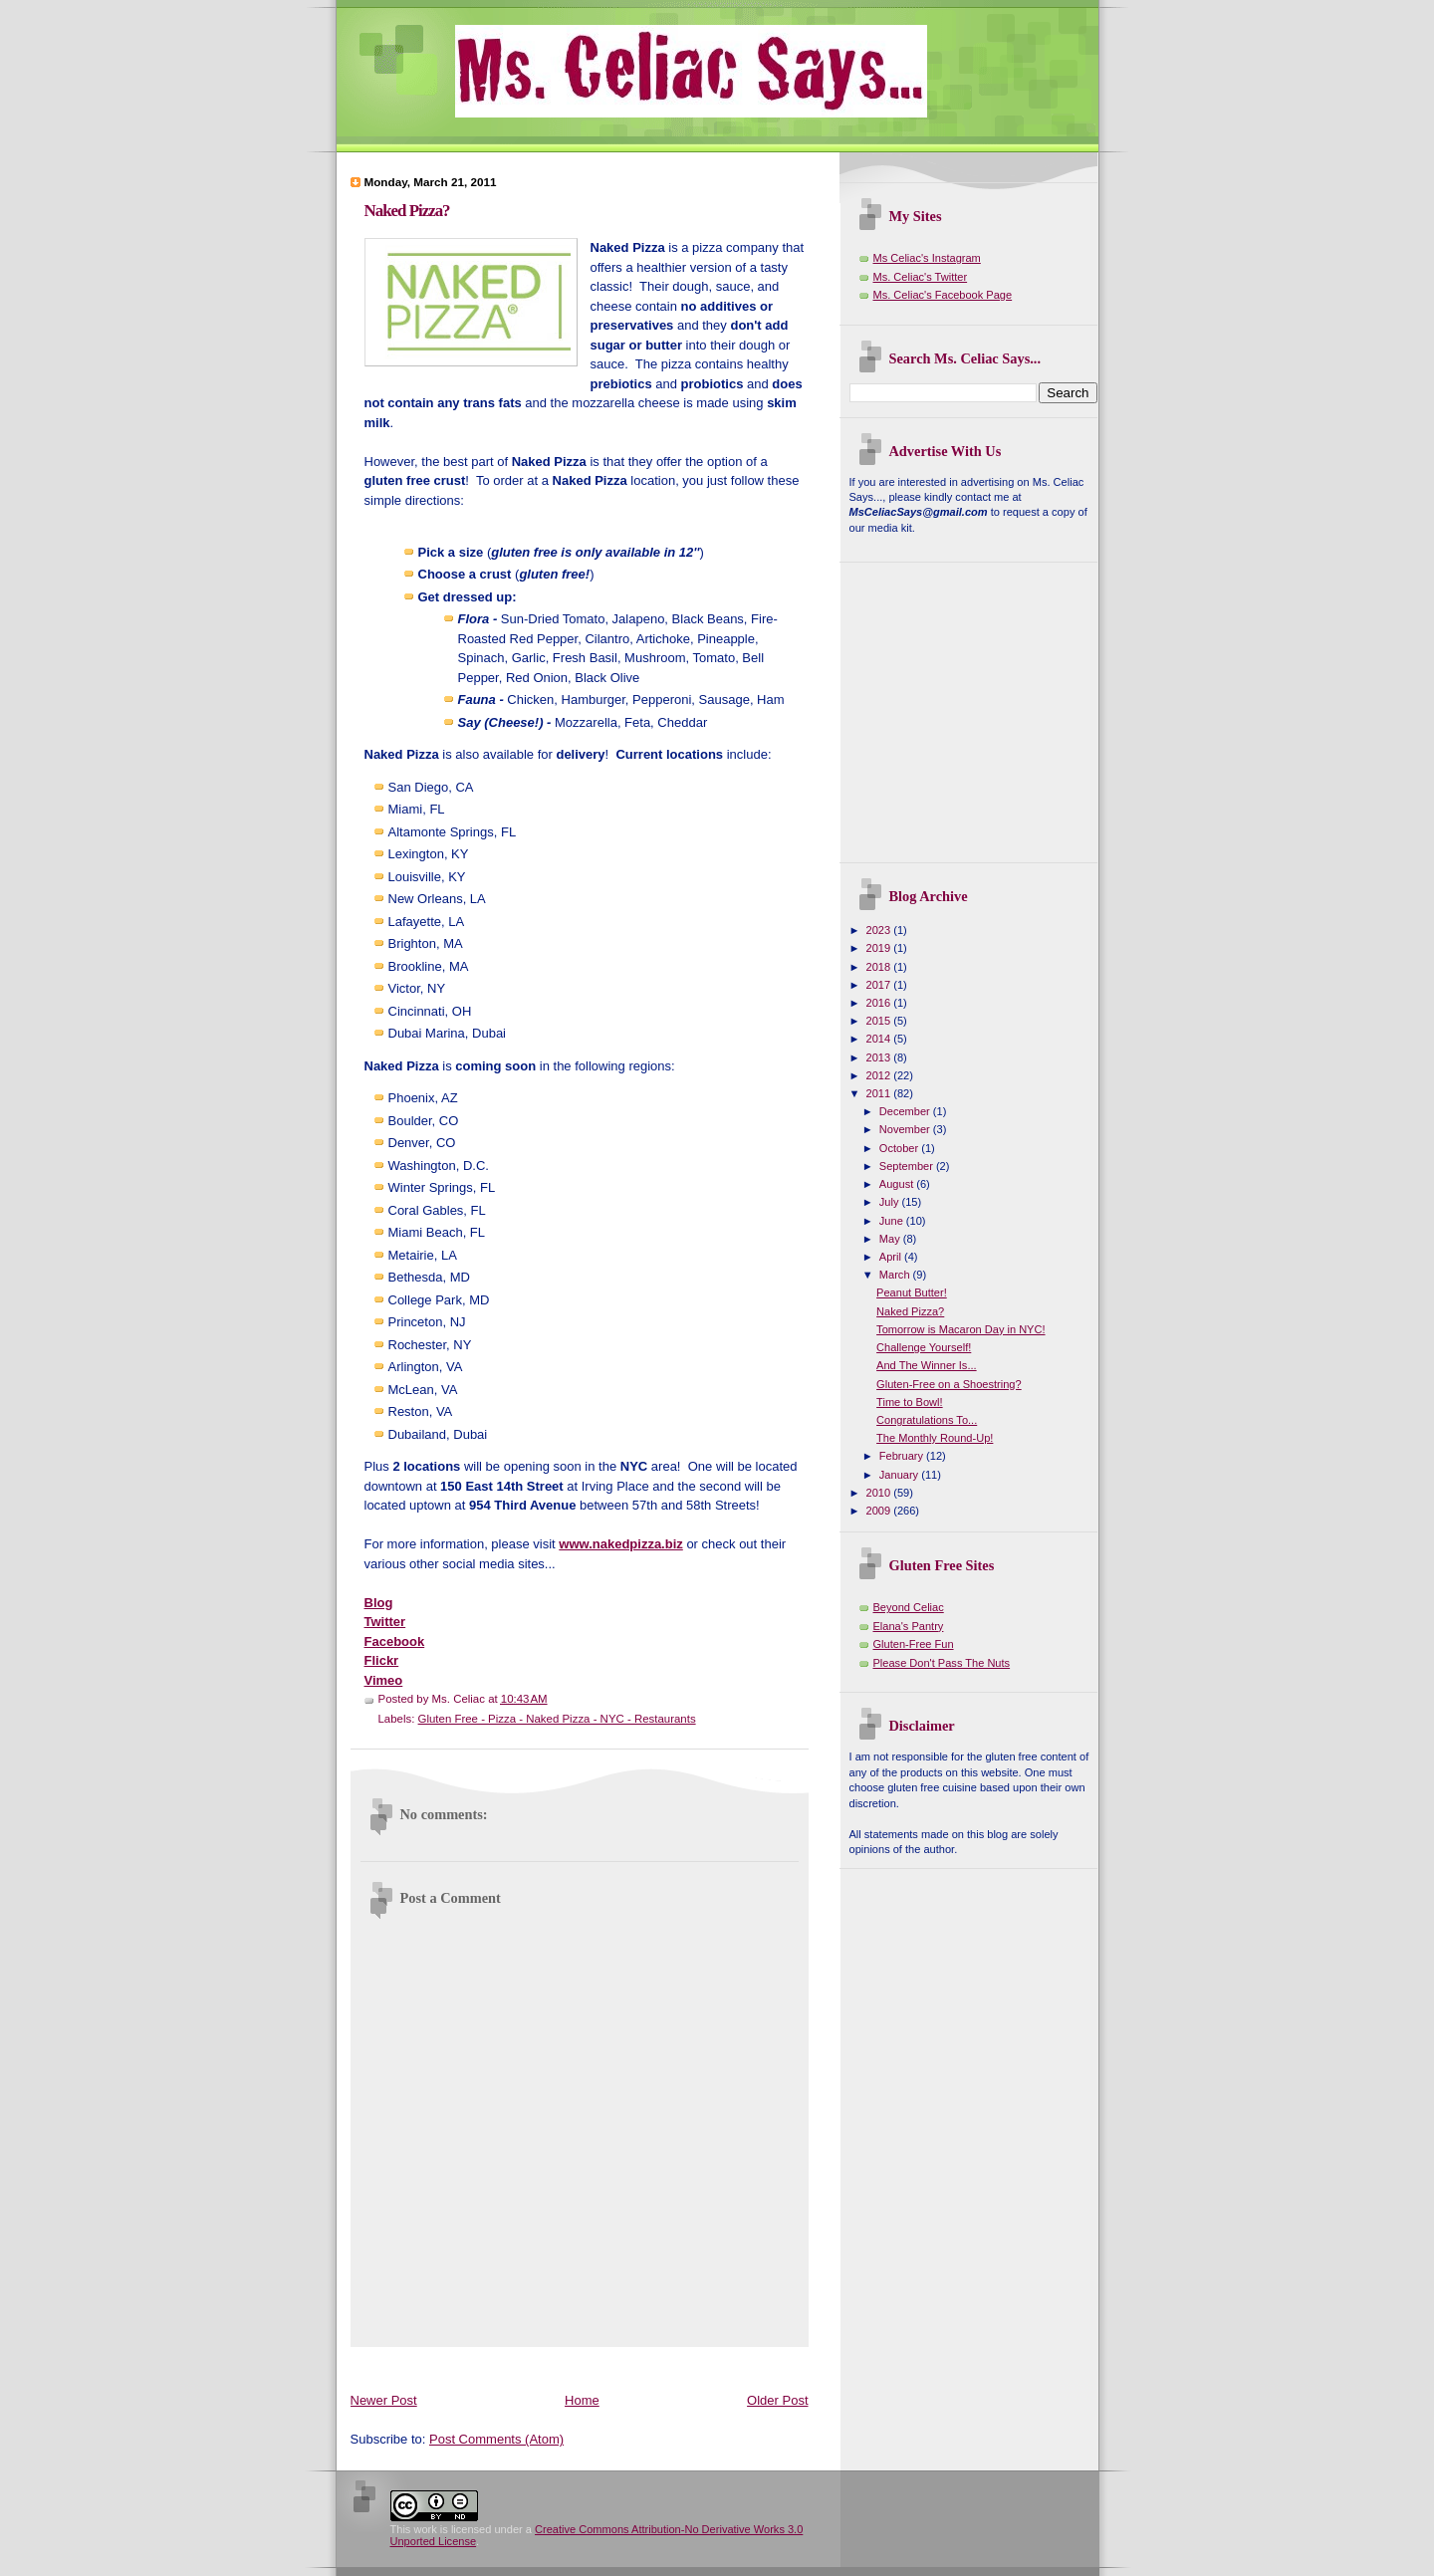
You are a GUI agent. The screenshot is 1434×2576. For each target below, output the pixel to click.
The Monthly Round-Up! (934, 1438)
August (897, 1184)
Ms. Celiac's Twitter (920, 277)
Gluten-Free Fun (913, 1644)
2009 (880, 1511)
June (892, 1221)
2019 (880, 948)
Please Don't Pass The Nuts (942, 1663)
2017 (880, 985)
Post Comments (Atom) (496, 2439)
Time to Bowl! (909, 1402)
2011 (880, 1093)
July (890, 1202)
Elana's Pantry (908, 1626)
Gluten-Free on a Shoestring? (949, 1384)
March (896, 1275)
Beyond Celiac (908, 1607)
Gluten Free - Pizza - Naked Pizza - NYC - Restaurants (557, 1719)
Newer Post (384, 2400)
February (902, 1456)
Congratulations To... (926, 1420)
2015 (880, 1021)
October (900, 1148)
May (891, 1239)
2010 (880, 1493)
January (900, 1475)
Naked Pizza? (407, 210)
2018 (880, 967)
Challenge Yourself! (923, 1347)
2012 (880, 1075)
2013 (880, 1057)
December (906, 1111)
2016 (880, 1003)
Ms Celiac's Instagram (927, 258)
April (891, 1257)
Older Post (777, 2400)
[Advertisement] (713, 2365)
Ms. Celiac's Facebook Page (943, 295)
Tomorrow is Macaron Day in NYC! (960, 1329)
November (906, 1129)
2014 (880, 1039)
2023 (880, 930)
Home (582, 2400)
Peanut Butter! (911, 1292)
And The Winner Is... (926, 1365)
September (907, 1166)
